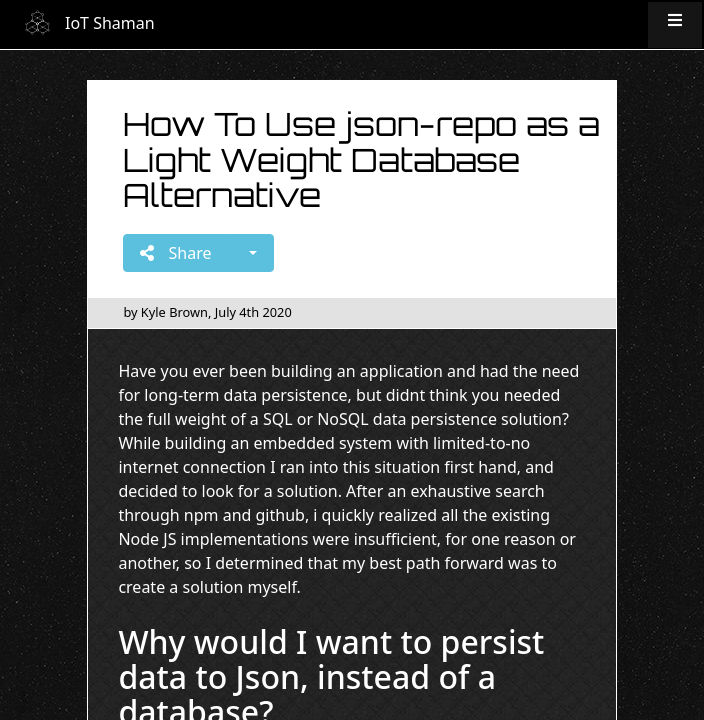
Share (175, 253)
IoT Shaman (110, 23)
